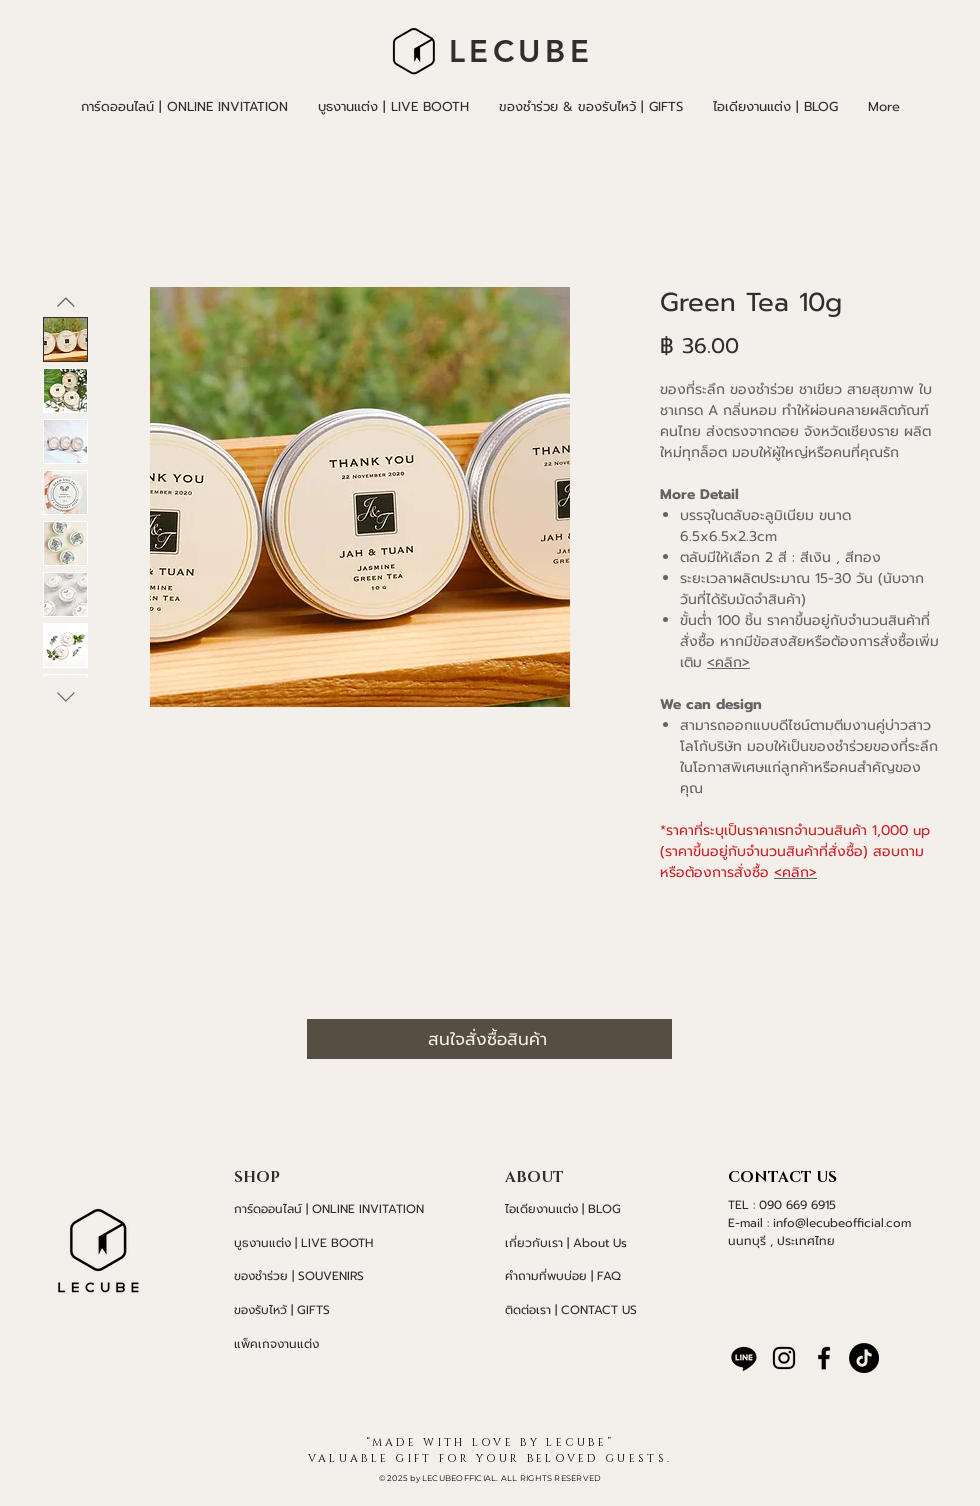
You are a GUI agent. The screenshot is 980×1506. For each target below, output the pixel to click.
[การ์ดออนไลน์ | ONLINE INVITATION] (339, 1209)
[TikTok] (864, 1358)
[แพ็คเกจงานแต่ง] (339, 1344)
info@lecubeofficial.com (842, 1223)
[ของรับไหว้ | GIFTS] (339, 1310)
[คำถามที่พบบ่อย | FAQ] (582, 1276)
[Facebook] (824, 1358)
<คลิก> (728, 662)
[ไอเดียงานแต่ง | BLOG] (582, 1209)
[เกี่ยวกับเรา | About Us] (582, 1243)
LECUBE (521, 51)
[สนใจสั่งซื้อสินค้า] (489, 1039)
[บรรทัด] (744, 1358)
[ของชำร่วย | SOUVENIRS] (339, 1276)
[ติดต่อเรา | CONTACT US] (582, 1310)
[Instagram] (784, 1358)
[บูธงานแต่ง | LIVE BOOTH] (339, 1243)
